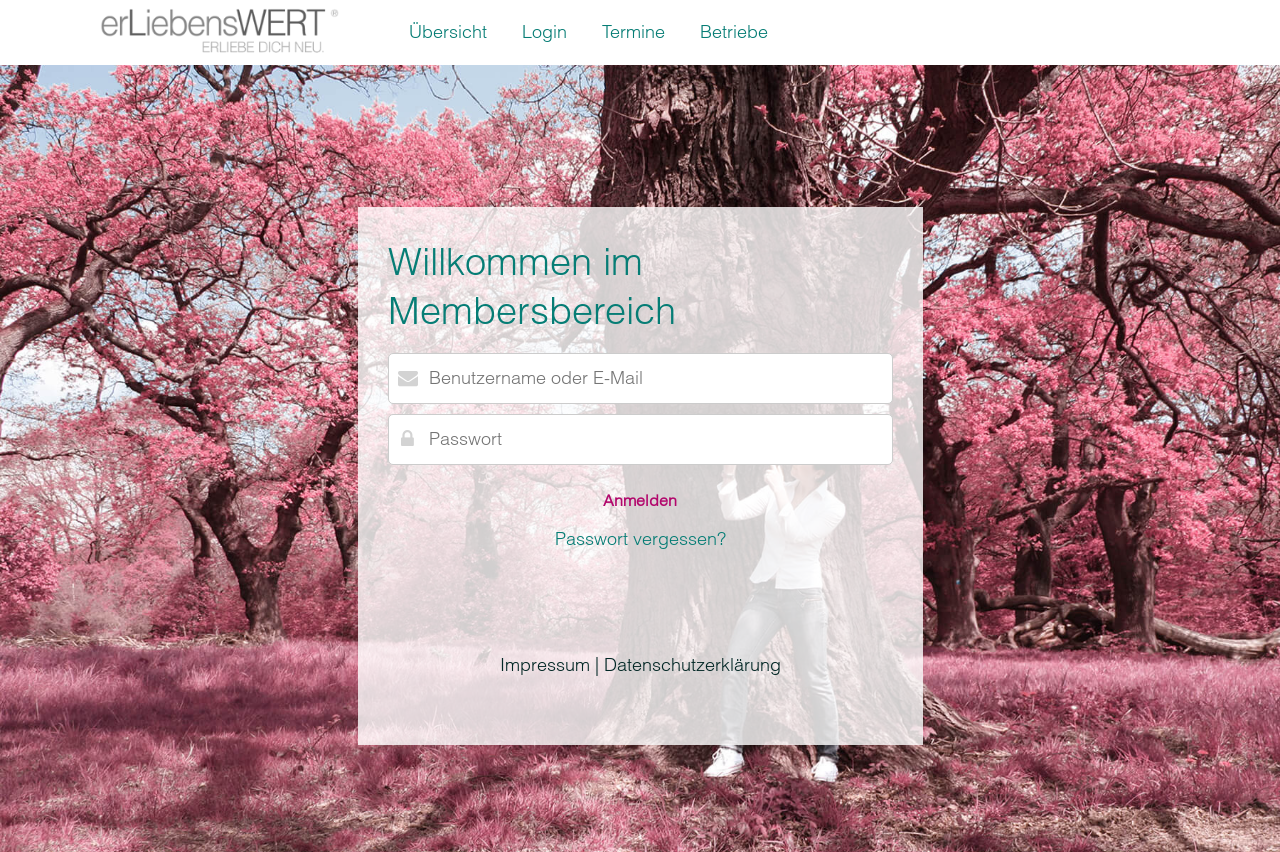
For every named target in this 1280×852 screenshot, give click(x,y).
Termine (633, 31)
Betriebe (734, 31)
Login (544, 31)
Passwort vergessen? (640, 538)
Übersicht (448, 31)
